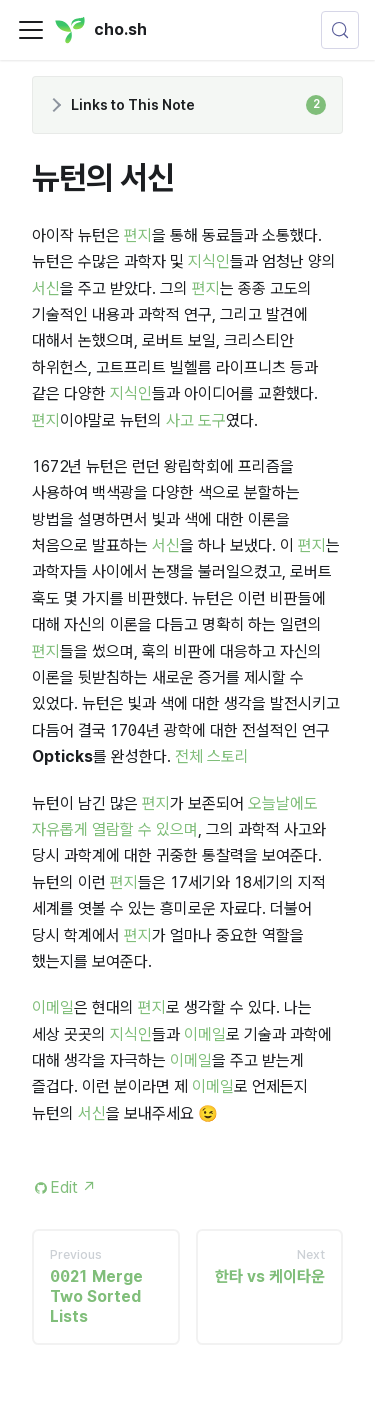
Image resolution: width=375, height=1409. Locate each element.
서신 (46, 288)
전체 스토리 (212, 756)
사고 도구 (196, 420)
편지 (138, 235)
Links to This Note (198, 105)
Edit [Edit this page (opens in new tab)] (73, 1187)
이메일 (53, 1007)
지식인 (209, 261)
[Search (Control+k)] (340, 30)
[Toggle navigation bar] (31, 30)
